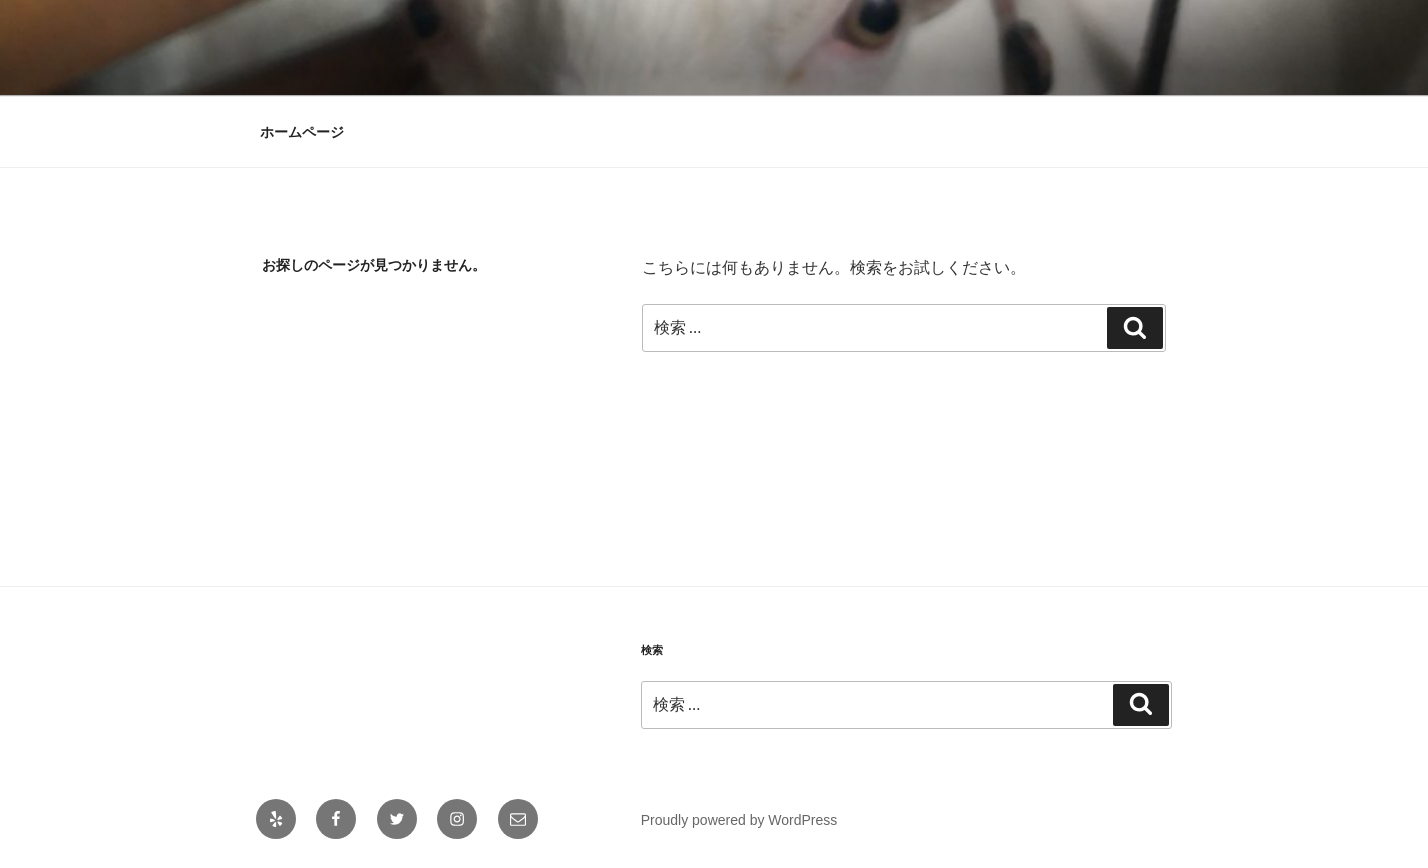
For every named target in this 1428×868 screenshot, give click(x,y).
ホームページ (302, 132)
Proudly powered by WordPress (739, 820)
